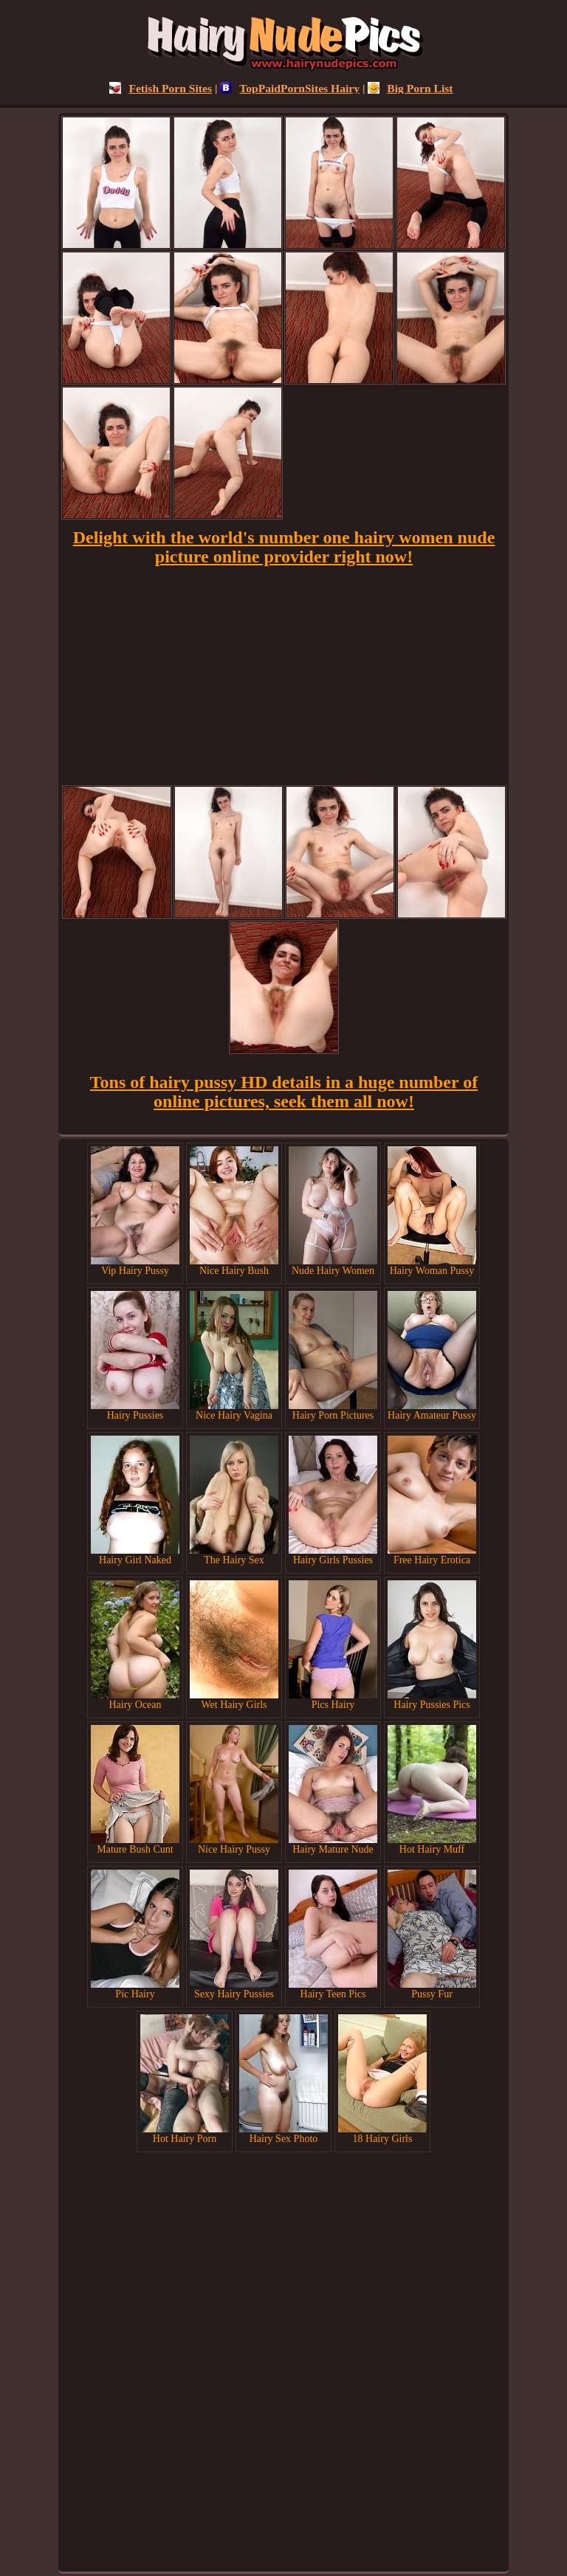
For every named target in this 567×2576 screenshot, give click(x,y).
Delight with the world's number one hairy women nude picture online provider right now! (284, 547)
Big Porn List (410, 88)
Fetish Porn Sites (160, 88)
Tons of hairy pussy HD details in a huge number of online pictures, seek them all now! (284, 1091)
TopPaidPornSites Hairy (290, 88)
